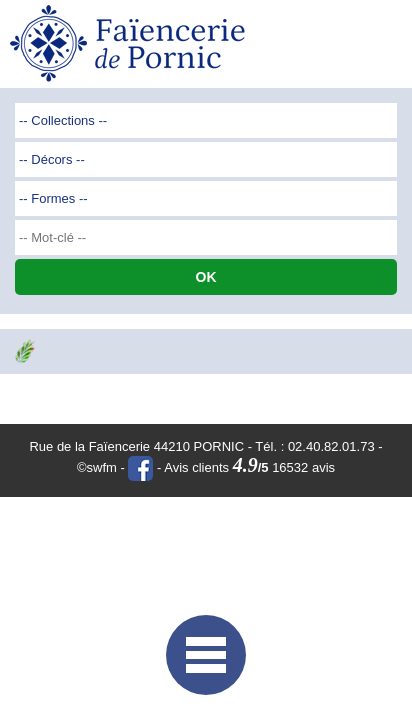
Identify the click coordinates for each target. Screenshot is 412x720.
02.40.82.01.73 (331, 446)
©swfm (97, 467)
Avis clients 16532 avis (249, 467)
